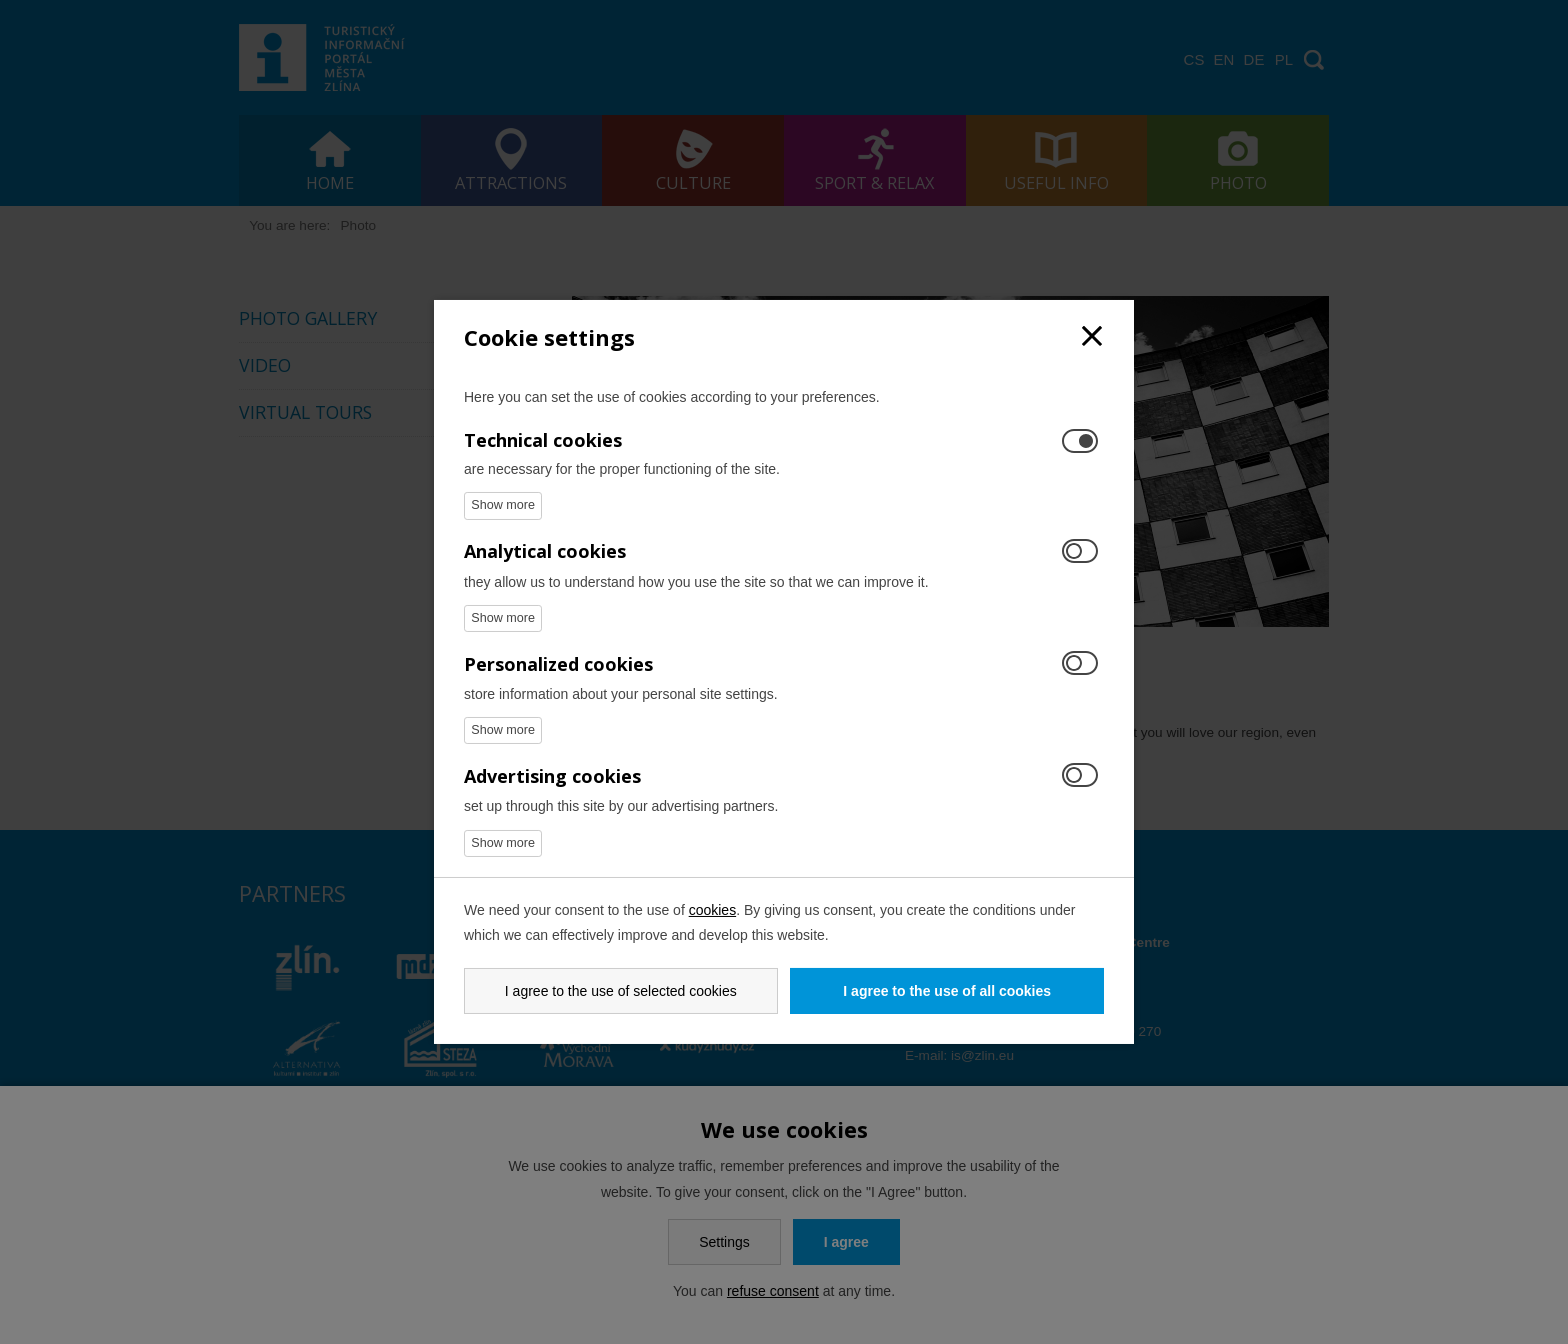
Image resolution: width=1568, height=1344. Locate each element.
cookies (712, 910)
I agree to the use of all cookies (947, 991)
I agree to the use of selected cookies (621, 991)
